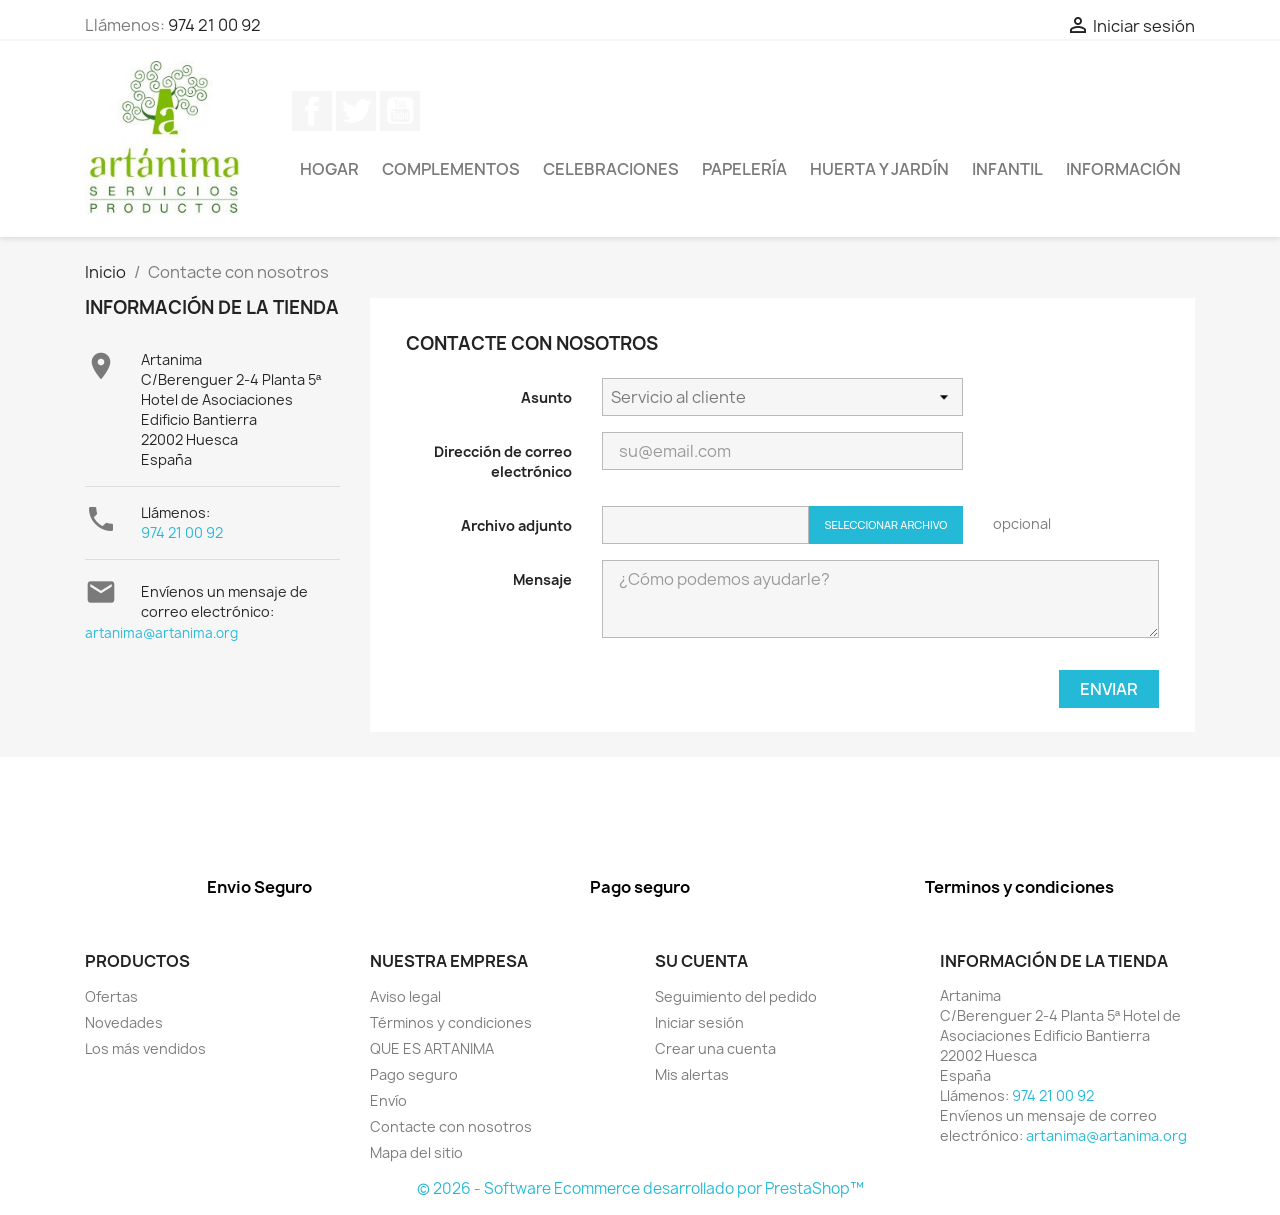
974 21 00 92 (214, 25)
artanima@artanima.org (161, 633)
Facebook (312, 111)
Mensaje (542, 579)
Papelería (744, 169)
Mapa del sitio (416, 1152)
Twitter (356, 111)
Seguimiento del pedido (736, 996)
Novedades (124, 1022)
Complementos (451, 169)
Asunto (546, 397)
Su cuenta (701, 961)
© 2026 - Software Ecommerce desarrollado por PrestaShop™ (640, 1188)
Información (1123, 169)
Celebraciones (611, 169)
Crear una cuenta (715, 1048)
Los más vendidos (145, 1048)
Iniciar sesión (699, 1022)
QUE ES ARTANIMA (432, 1048)
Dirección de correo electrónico (503, 461)
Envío (388, 1100)
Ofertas (111, 996)
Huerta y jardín (879, 169)
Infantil (1007, 169)
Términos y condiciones (451, 1022)
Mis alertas (692, 1074)
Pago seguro (414, 1074)
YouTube (400, 111)
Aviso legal (405, 996)
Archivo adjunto (516, 525)
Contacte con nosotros (451, 1126)
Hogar (329, 169)
